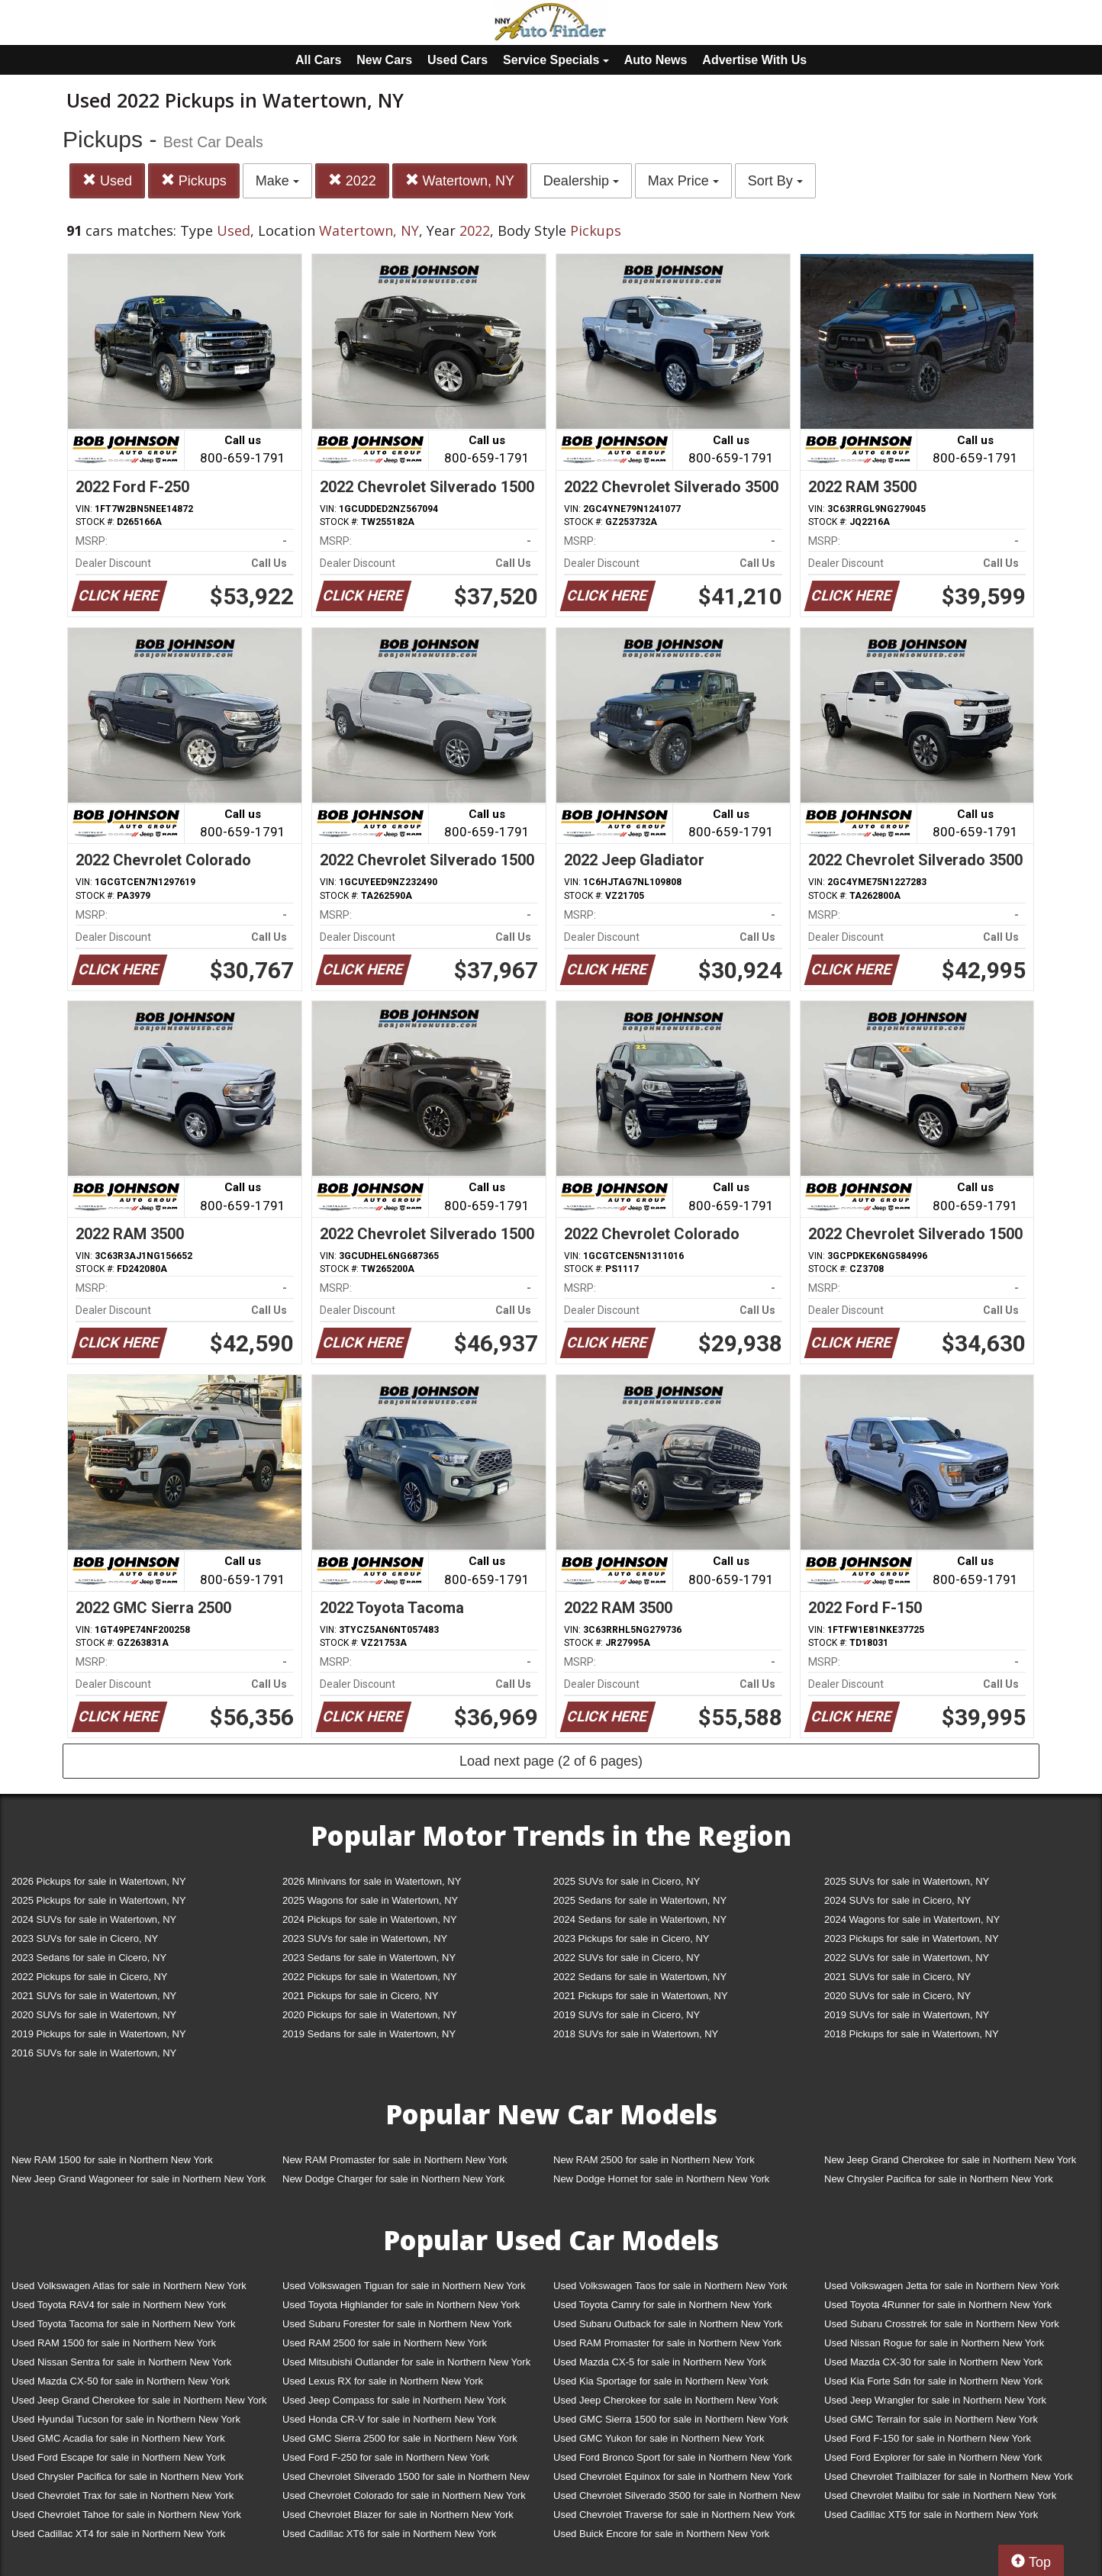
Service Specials (556, 59)
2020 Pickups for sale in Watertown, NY (369, 2015)
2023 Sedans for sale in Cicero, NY (88, 1957)
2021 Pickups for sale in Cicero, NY (360, 1995)
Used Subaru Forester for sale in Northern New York (397, 2324)
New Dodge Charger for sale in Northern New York (393, 2179)
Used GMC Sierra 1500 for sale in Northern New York (670, 2419)
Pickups (194, 180)
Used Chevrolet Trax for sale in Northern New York (122, 2495)
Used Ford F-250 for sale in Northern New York (385, 2457)
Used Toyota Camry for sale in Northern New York (662, 2304)
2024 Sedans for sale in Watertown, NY (640, 1919)
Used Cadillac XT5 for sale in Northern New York (931, 2514)
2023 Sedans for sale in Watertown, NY (369, 1957)
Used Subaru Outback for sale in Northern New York (668, 2324)
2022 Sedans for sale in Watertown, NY (640, 1976)
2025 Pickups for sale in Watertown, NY (98, 1900)
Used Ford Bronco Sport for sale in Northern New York (672, 2457)
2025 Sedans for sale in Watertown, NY (640, 1900)
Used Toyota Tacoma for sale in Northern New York (123, 2324)
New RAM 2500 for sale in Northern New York (654, 2159)
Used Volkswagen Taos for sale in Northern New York (670, 2285)
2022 (352, 180)
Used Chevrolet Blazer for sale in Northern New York (398, 2514)
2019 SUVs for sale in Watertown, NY (906, 2015)
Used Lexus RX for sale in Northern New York (382, 2381)
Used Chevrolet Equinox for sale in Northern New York (672, 2476)
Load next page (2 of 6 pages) (551, 1761)
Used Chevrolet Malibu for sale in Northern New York (940, 2495)
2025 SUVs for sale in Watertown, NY (906, 1881)
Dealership (581, 180)
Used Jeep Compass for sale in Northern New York (394, 2400)
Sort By (775, 180)
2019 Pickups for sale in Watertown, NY (98, 2034)
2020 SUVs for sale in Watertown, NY (93, 2015)
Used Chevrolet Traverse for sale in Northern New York (673, 2514)
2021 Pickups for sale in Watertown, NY (640, 1995)
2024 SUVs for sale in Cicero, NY (897, 1900)
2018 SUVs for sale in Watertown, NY (635, 2034)
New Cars (384, 59)
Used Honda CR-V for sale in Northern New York (389, 2419)
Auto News (656, 59)
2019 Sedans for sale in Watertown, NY (369, 2034)
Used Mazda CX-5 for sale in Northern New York (659, 2362)
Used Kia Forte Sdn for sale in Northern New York (933, 2381)
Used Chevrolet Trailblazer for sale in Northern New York (948, 2476)
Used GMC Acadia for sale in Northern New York (118, 2438)
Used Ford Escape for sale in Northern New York (118, 2457)
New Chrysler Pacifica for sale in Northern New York (938, 2179)
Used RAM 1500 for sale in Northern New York (113, 2343)
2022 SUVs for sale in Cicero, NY (626, 1957)
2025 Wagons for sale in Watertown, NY (370, 1900)
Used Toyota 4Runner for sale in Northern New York (938, 2304)
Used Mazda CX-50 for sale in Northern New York (120, 2381)
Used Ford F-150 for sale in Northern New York (927, 2438)
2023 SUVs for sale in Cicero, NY (84, 1938)
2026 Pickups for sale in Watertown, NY (98, 1881)
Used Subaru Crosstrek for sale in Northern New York (941, 2324)
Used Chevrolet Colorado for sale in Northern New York (404, 2495)
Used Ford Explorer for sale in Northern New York (933, 2457)
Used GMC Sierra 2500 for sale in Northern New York (399, 2438)
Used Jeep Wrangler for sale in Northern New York (935, 2400)
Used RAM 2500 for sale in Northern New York (384, 2343)
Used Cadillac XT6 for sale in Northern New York (389, 2533)
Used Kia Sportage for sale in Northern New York (660, 2381)
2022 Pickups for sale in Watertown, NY (369, 1976)
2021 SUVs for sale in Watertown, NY (93, 1995)
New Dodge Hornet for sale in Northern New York (661, 2179)
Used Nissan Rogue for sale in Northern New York (934, 2343)
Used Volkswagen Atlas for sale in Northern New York (128, 2285)
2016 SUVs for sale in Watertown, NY (93, 2053)
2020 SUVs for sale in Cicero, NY (897, 1995)
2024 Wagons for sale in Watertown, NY (912, 1919)
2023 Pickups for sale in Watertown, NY (911, 1938)
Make (277, 180)
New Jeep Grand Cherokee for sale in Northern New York (950, 2159)
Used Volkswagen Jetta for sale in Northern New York (941, 2285)
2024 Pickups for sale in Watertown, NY (369, 1919)
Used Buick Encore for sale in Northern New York (661, 2533)
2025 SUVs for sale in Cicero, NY (626, 1881)
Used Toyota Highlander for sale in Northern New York (401, 2304)
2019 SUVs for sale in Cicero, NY (626, 2015)
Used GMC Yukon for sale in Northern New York (659, 2438)
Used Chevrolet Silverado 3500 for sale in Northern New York (677, 2498)
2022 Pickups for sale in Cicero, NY (89, 1976)
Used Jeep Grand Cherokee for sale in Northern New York (139, 2400)
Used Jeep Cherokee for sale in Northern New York (665, 2400)
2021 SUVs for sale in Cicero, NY (897, 1976)
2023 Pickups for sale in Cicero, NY (631, 1938)
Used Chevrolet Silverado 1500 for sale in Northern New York (406, 2479)
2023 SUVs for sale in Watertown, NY (364, 1938)
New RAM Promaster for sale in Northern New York (395, 2159)
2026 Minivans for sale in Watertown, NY (371, 1881)
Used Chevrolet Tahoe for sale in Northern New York (126, 2514)
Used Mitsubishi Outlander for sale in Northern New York (406, 2362)
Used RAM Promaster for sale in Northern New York (667, 2343)
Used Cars (457, 59)
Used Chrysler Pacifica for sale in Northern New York (127, 2476)
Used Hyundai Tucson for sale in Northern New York (125, 2419)
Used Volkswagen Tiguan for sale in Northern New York (404, 2285)
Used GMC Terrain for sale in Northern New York (931, 2419)
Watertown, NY (459, 180)
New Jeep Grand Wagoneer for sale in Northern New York (138, 2179)
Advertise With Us (754, 59)
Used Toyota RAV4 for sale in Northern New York (118, 2304)
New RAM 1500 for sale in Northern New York (112, 2159)
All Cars (318, 59)
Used (107, 180)
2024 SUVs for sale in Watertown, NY (93, 1919)
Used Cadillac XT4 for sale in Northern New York (118, 2533)
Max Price (683, 180)
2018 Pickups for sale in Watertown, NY (911, 2034)
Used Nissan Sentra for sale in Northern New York (121, 2362)
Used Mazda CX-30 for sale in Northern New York (933, 2362)
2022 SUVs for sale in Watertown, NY (906, 1957)
